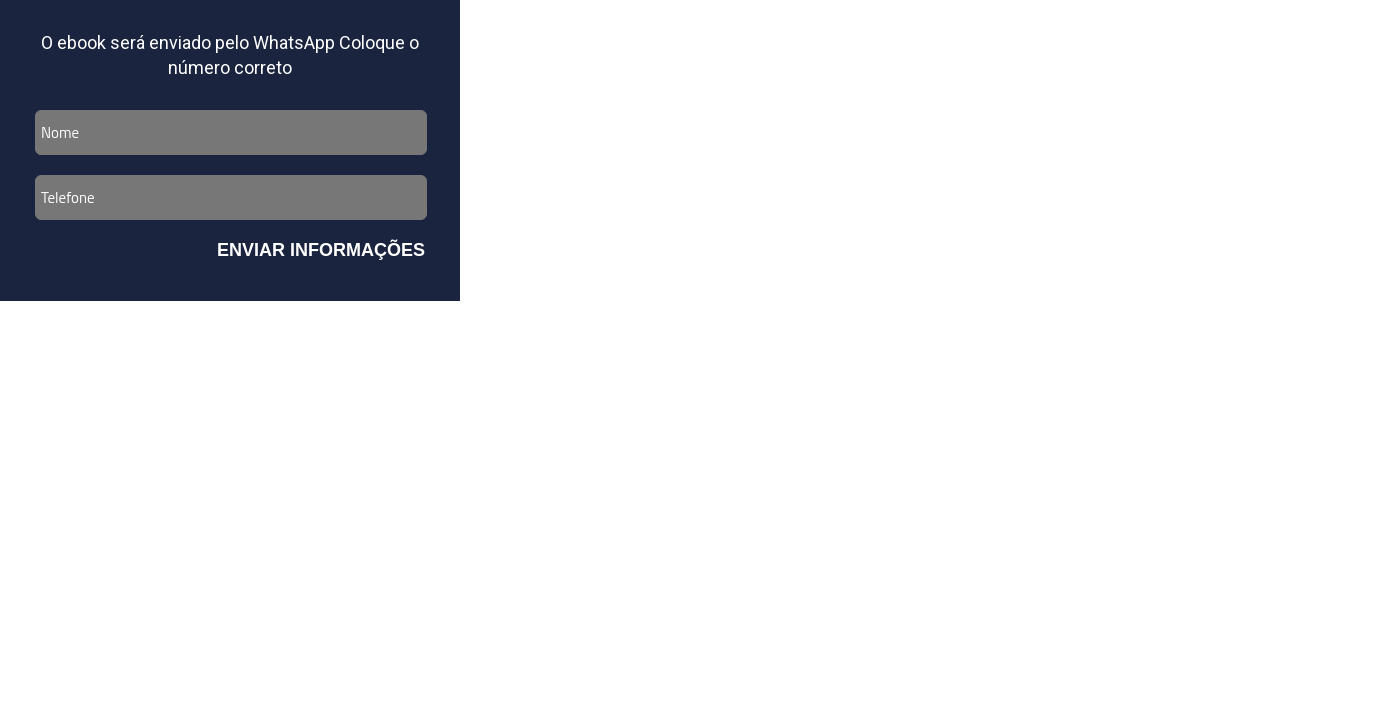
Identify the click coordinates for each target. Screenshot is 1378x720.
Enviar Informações (321, 250)
